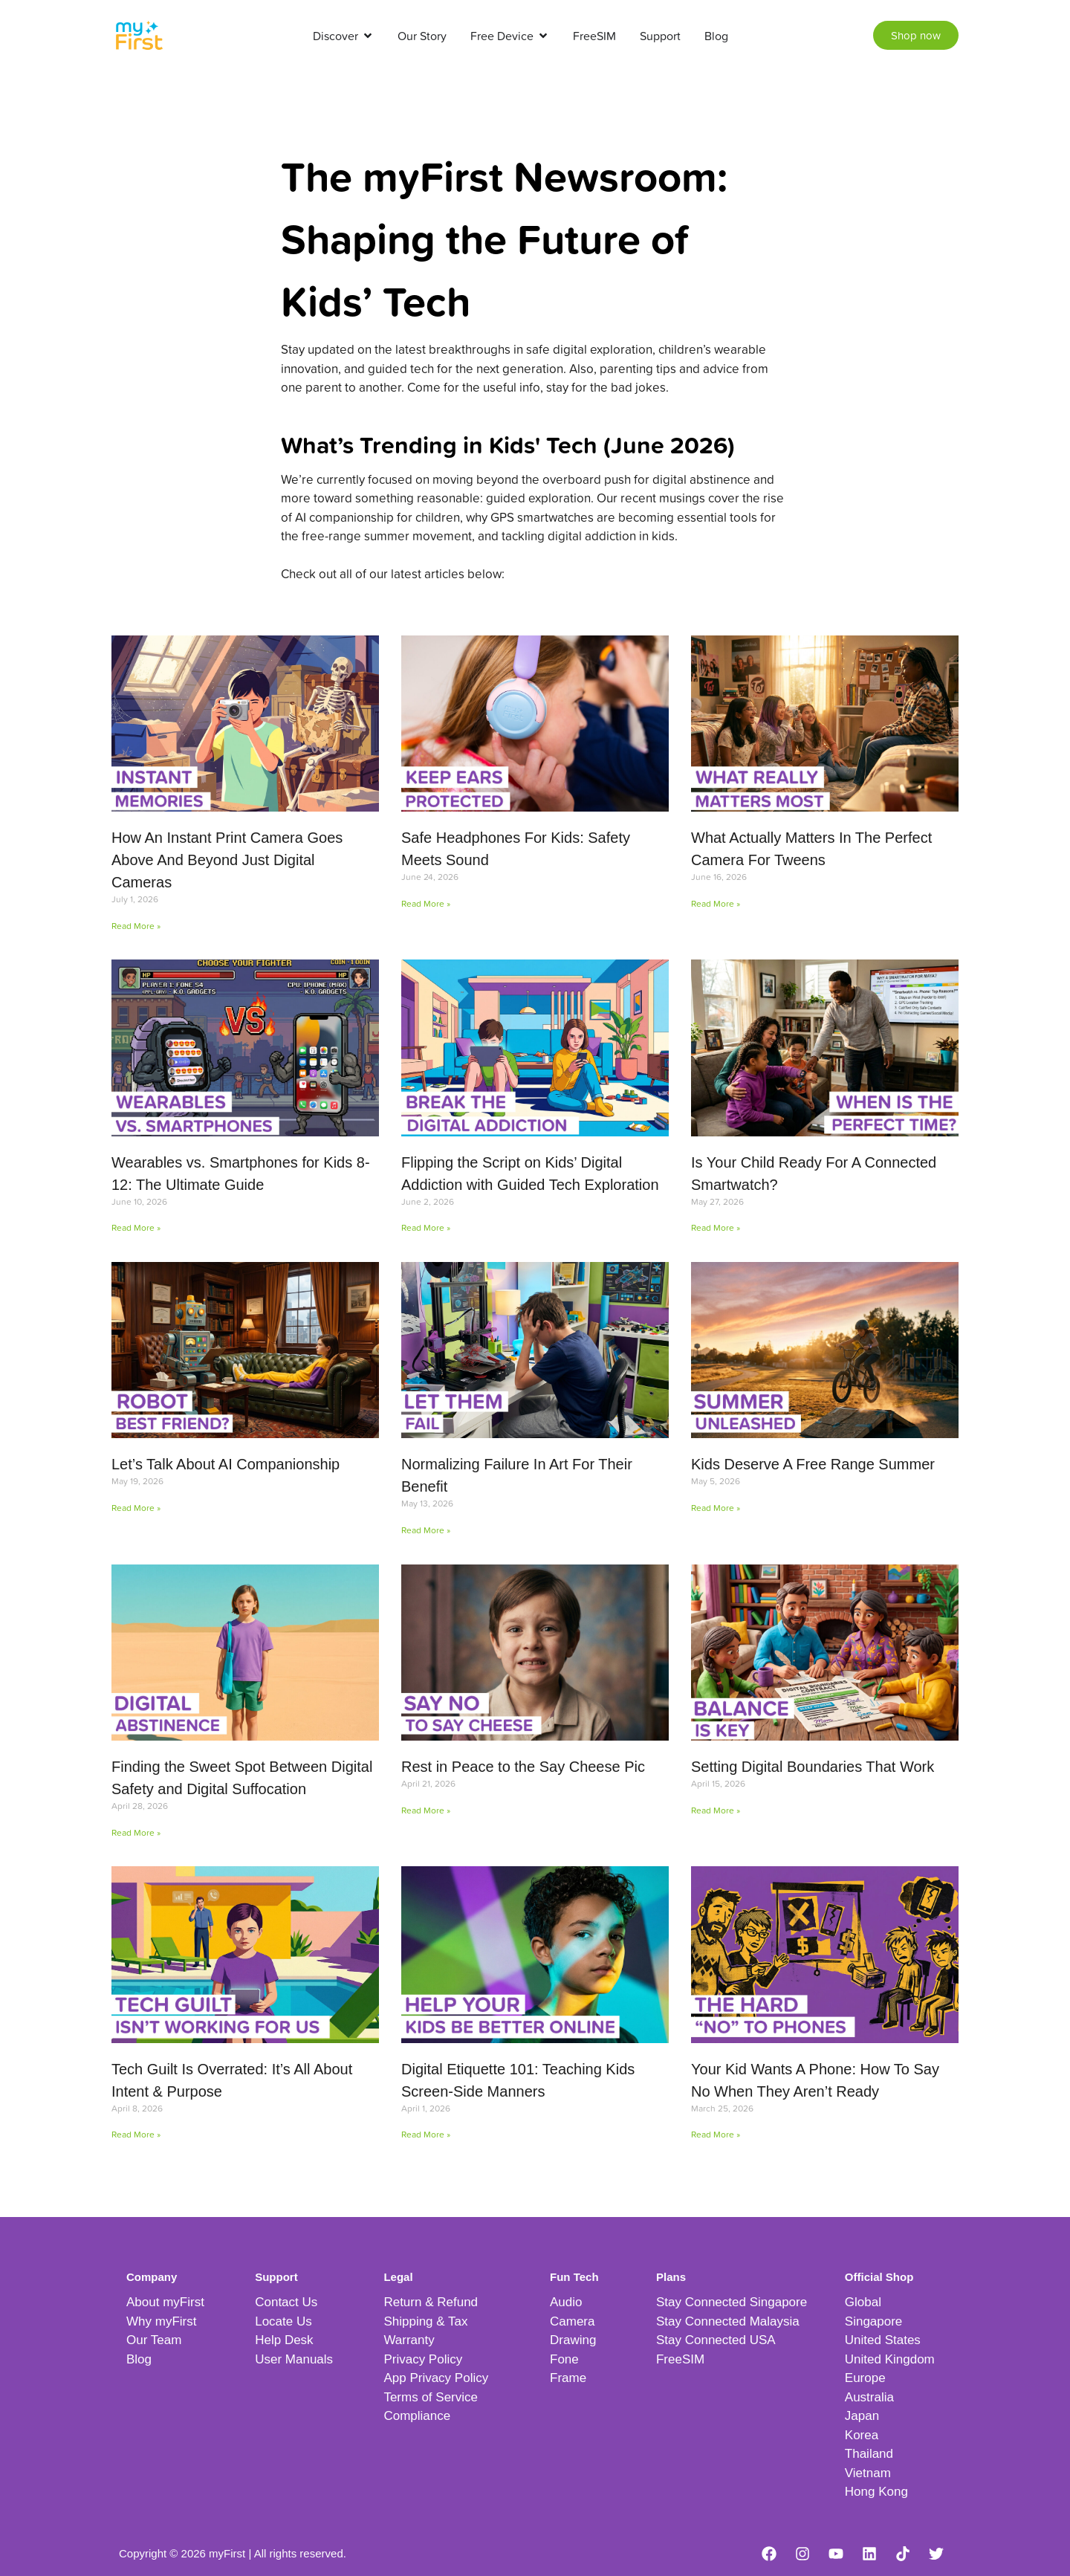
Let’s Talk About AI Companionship (225, 1464)
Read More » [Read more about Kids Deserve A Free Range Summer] (715, 1507)
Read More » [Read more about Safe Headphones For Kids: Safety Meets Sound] (425, 903)
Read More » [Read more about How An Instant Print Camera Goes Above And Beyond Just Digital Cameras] (135, 925)
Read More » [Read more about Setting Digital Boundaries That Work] (715, 1810)
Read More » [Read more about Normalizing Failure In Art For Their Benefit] (425, 1530)
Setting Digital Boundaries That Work (812, 1766)
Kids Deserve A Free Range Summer (813, 1464)
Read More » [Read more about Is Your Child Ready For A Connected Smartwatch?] (715, 1227)
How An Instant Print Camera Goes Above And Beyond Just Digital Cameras (227, 859)
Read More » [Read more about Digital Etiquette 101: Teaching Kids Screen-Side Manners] (425, 2134)
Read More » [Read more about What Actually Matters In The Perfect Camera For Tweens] (715, 903)
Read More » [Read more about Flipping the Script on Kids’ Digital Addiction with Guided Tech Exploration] (425, 1227)
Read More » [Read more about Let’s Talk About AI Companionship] (135, 1507)
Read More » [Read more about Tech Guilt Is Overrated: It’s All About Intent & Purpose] (135, 2134)
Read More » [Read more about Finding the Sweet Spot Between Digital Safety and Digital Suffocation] (135, 1832)
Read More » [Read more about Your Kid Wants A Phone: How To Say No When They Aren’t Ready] (715, 2134)
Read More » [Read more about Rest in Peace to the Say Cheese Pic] (425, 1810)
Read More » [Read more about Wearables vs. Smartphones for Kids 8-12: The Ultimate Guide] (135, 1227)
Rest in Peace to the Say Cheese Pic (523, 1766)
